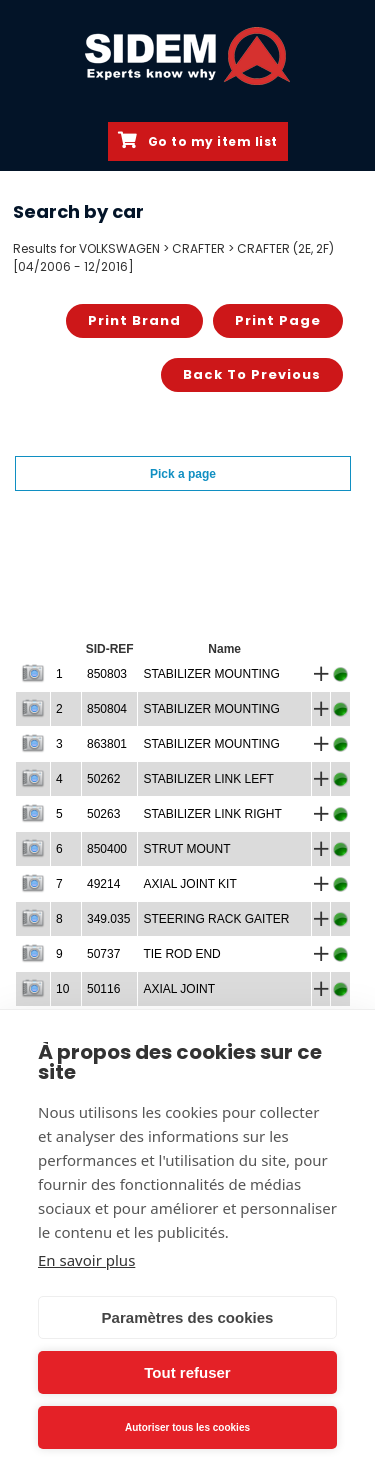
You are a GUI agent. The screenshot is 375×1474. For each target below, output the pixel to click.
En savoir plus (86, 1260)
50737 (103, 954)
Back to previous (252, 374)
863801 (107, 744)
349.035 (108, 919)
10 (62, 989)
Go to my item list (198, 141)
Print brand (134, 320)
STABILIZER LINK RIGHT (212, 814)
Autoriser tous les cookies (187, 1427)
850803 (107, 674)
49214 (103, 884)
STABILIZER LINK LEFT (208, 779)
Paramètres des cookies (188, 1317)
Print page (278, 320)
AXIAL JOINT (179, 989)
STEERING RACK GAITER (216, 919)
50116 (103, 989)
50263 (103, 814)
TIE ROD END (181, 954)
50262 (103, 779)
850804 (107, 709)
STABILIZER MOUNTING (211, 674)
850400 (107, 849)
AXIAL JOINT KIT (189, 884)
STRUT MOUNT (186, 849)
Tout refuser (187, 1372)
